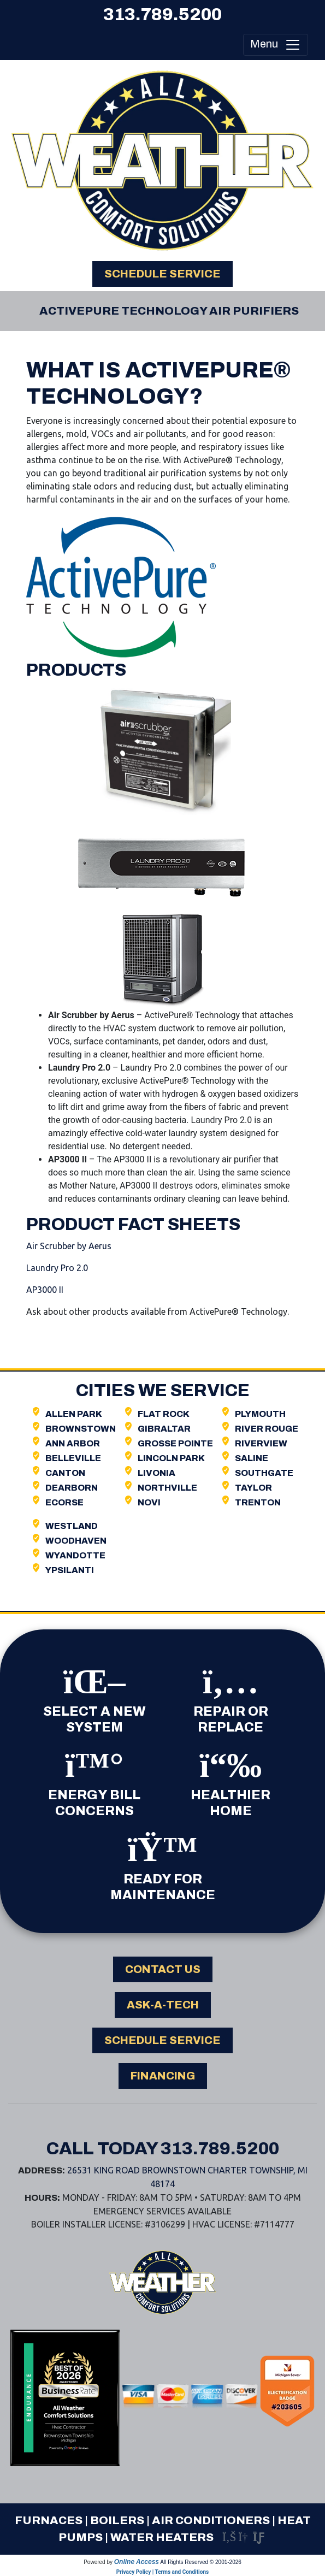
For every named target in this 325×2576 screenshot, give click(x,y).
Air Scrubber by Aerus (68, 1246)
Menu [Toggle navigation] (275, 45)
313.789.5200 (162, 14)
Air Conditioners (211, 2520)
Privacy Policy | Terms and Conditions (162, 2572)
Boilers (117, 2520)
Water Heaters (162, 2537)
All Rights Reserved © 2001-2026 (200, 2562)
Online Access (136, 2562)
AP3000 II (44, 1290)
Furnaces (48, 2520)
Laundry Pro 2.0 (57, 1268)
